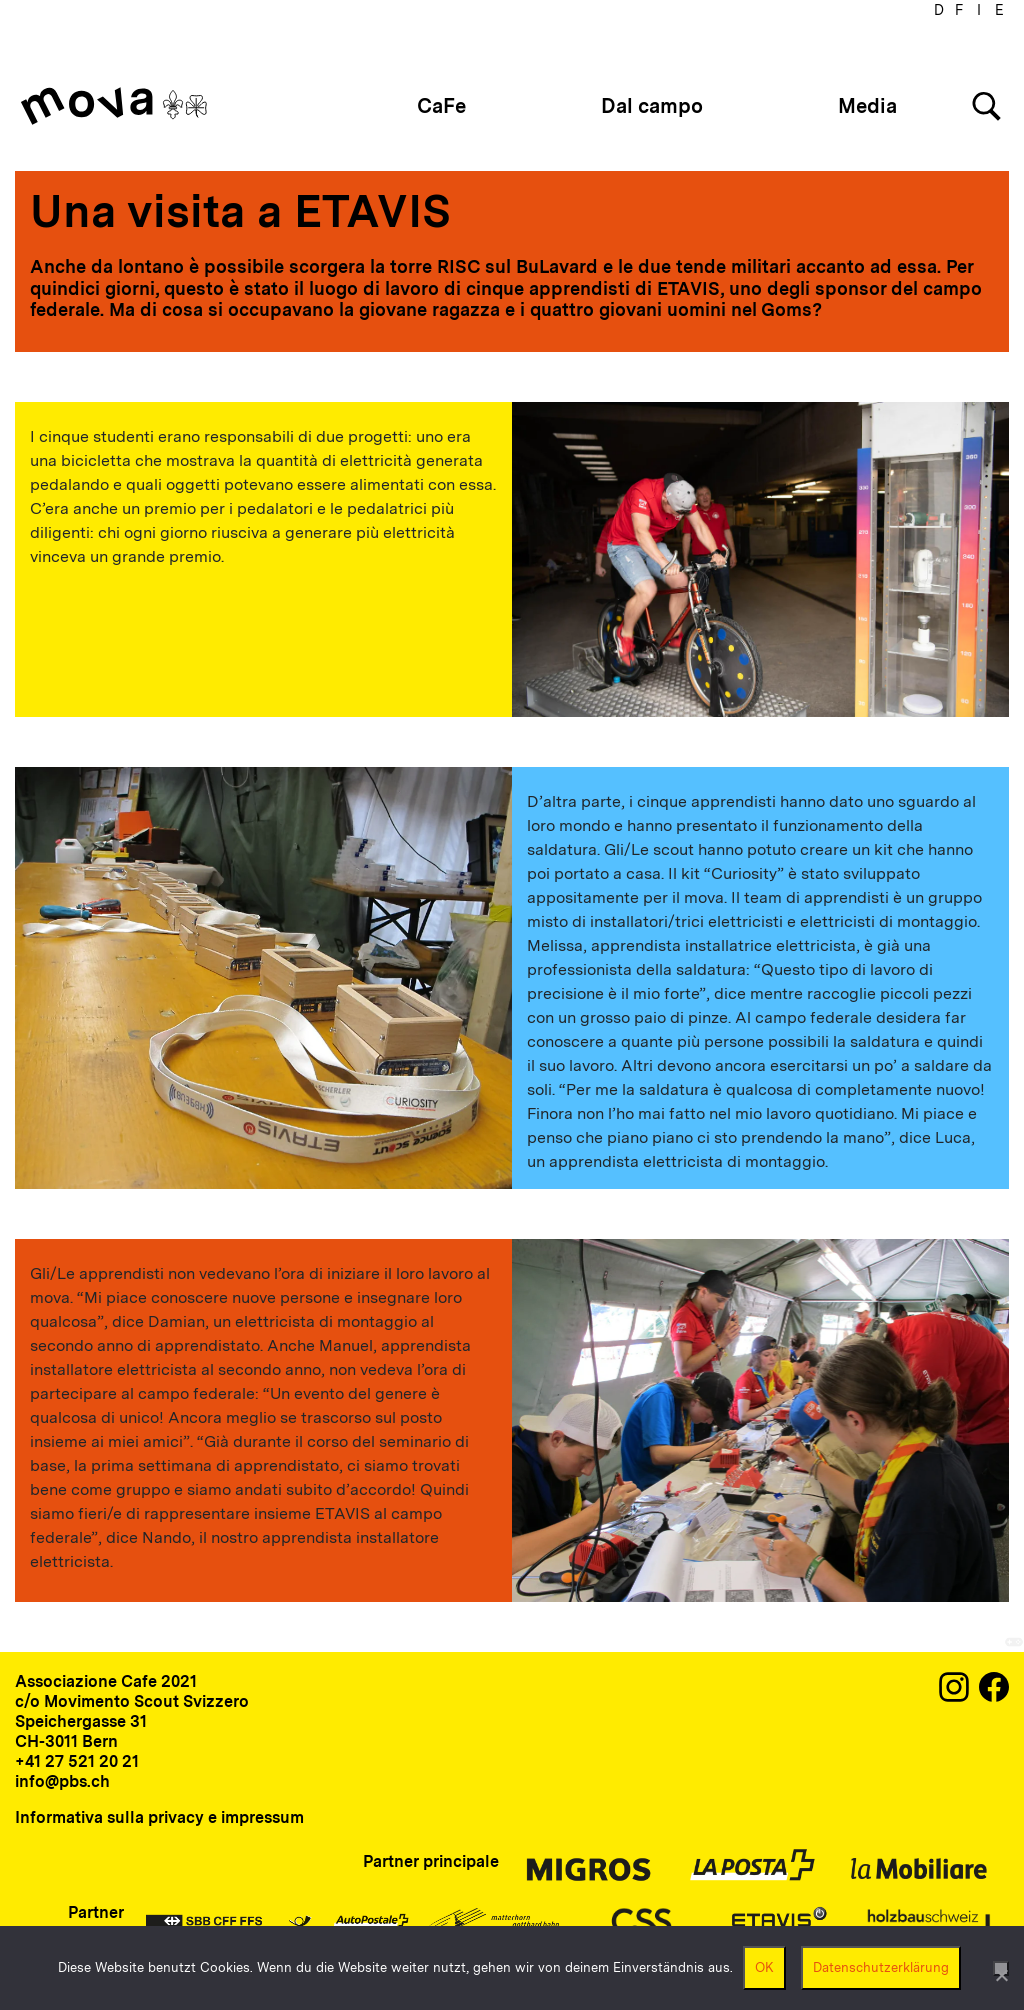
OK (764, 1967)
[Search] (986, 106)
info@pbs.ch (62, 1781)
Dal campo (652, 106)
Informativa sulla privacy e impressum (159, 1817)
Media (867, 106)
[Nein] (1001, 1968)
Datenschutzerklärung (881, 1967)
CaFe (441, 106)
